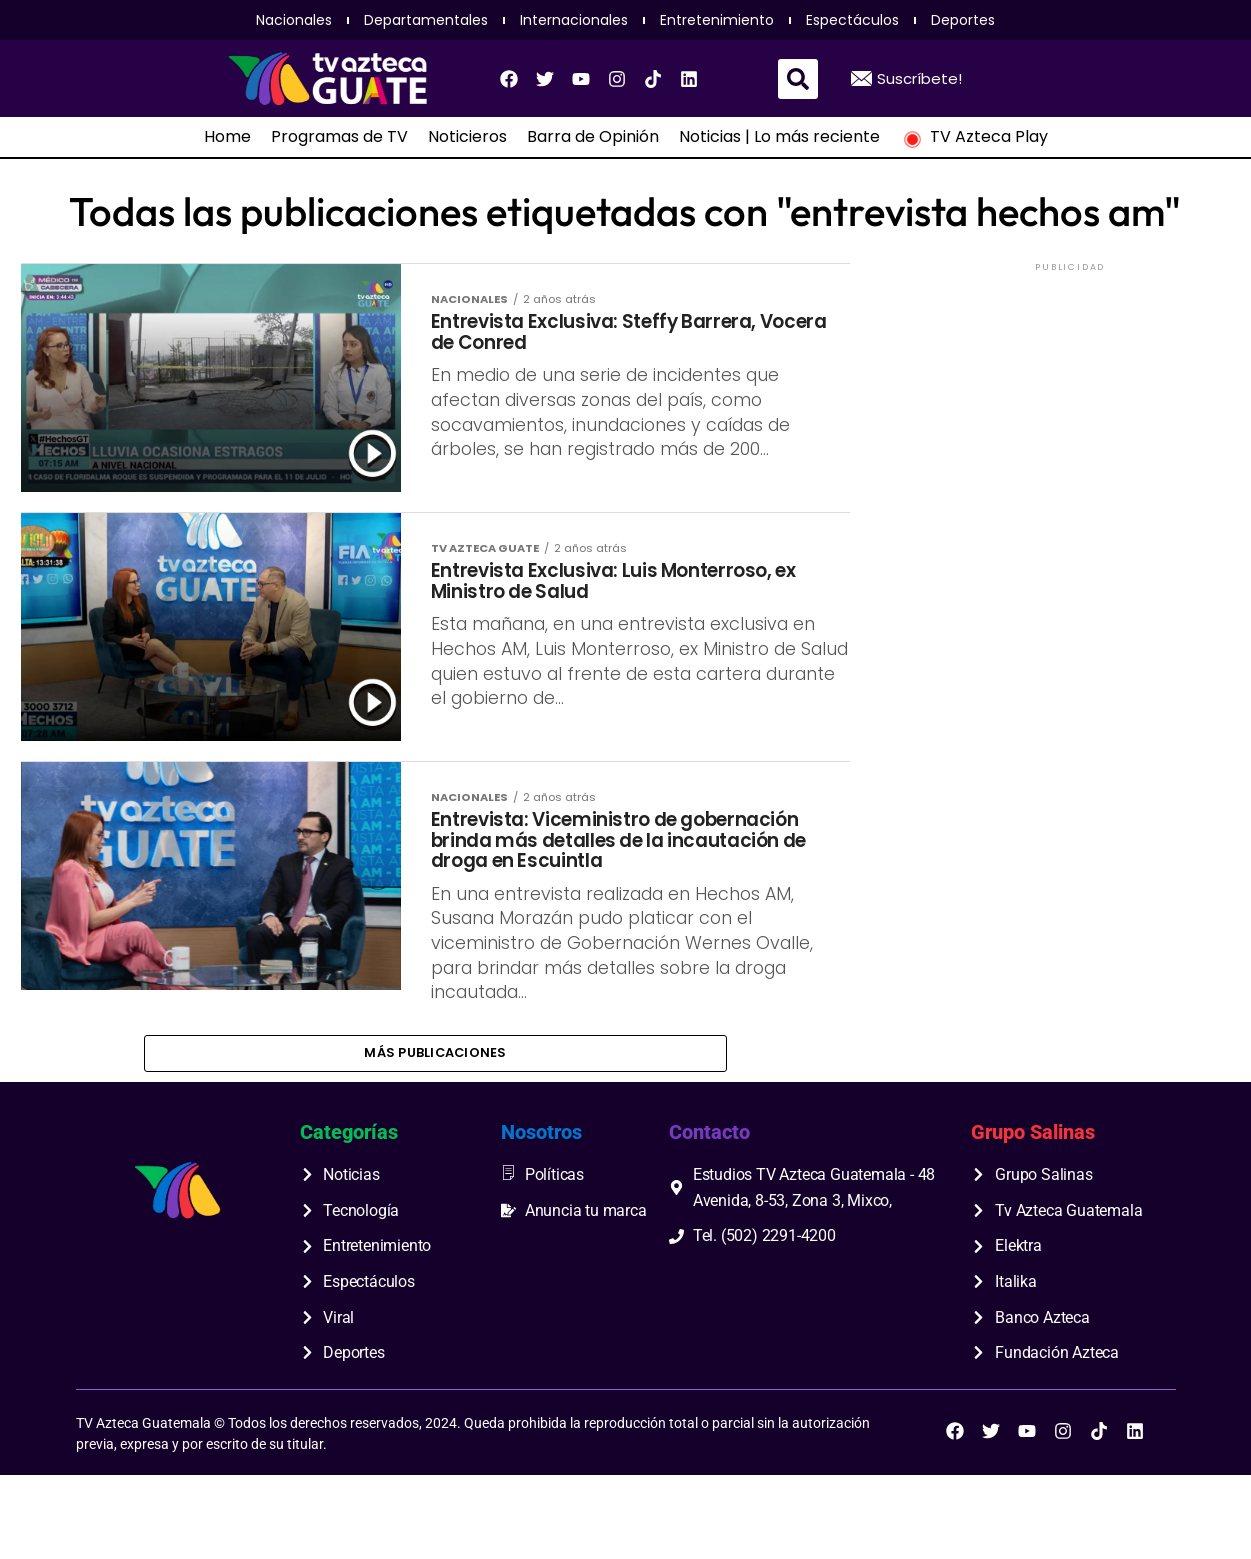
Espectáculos (852, 20)
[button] (798, 79)
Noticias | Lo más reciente (779, 137)
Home (227, 137)
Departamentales (426, 20)
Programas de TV (339, 137)
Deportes (963, 20)
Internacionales (574, 20)
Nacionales (294, 20)
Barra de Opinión (593, 137)
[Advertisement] (1070, 401)
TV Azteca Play (974, 137)
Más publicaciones (435, 1133)
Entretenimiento (717, 20)
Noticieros (467, 137)
